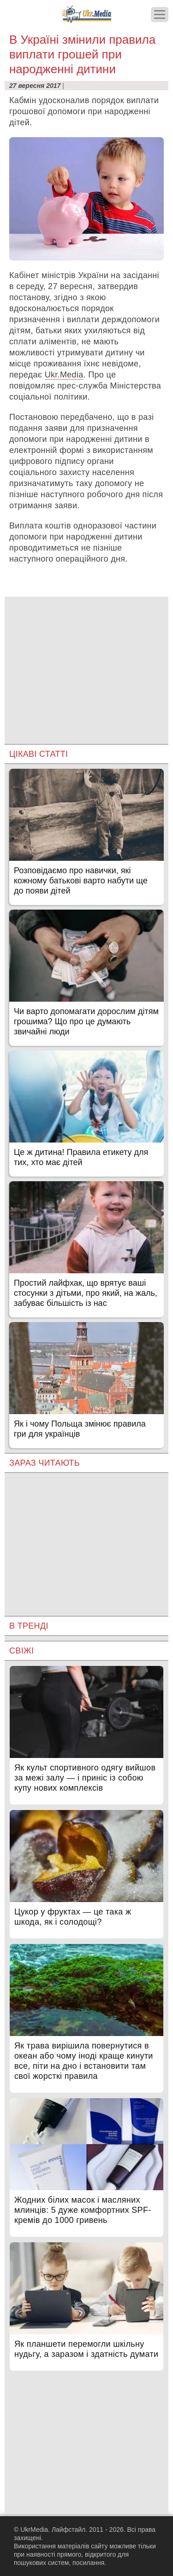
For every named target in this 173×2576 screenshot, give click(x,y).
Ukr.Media (64, 374)
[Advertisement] (86, 661)
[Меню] (159, 14)
